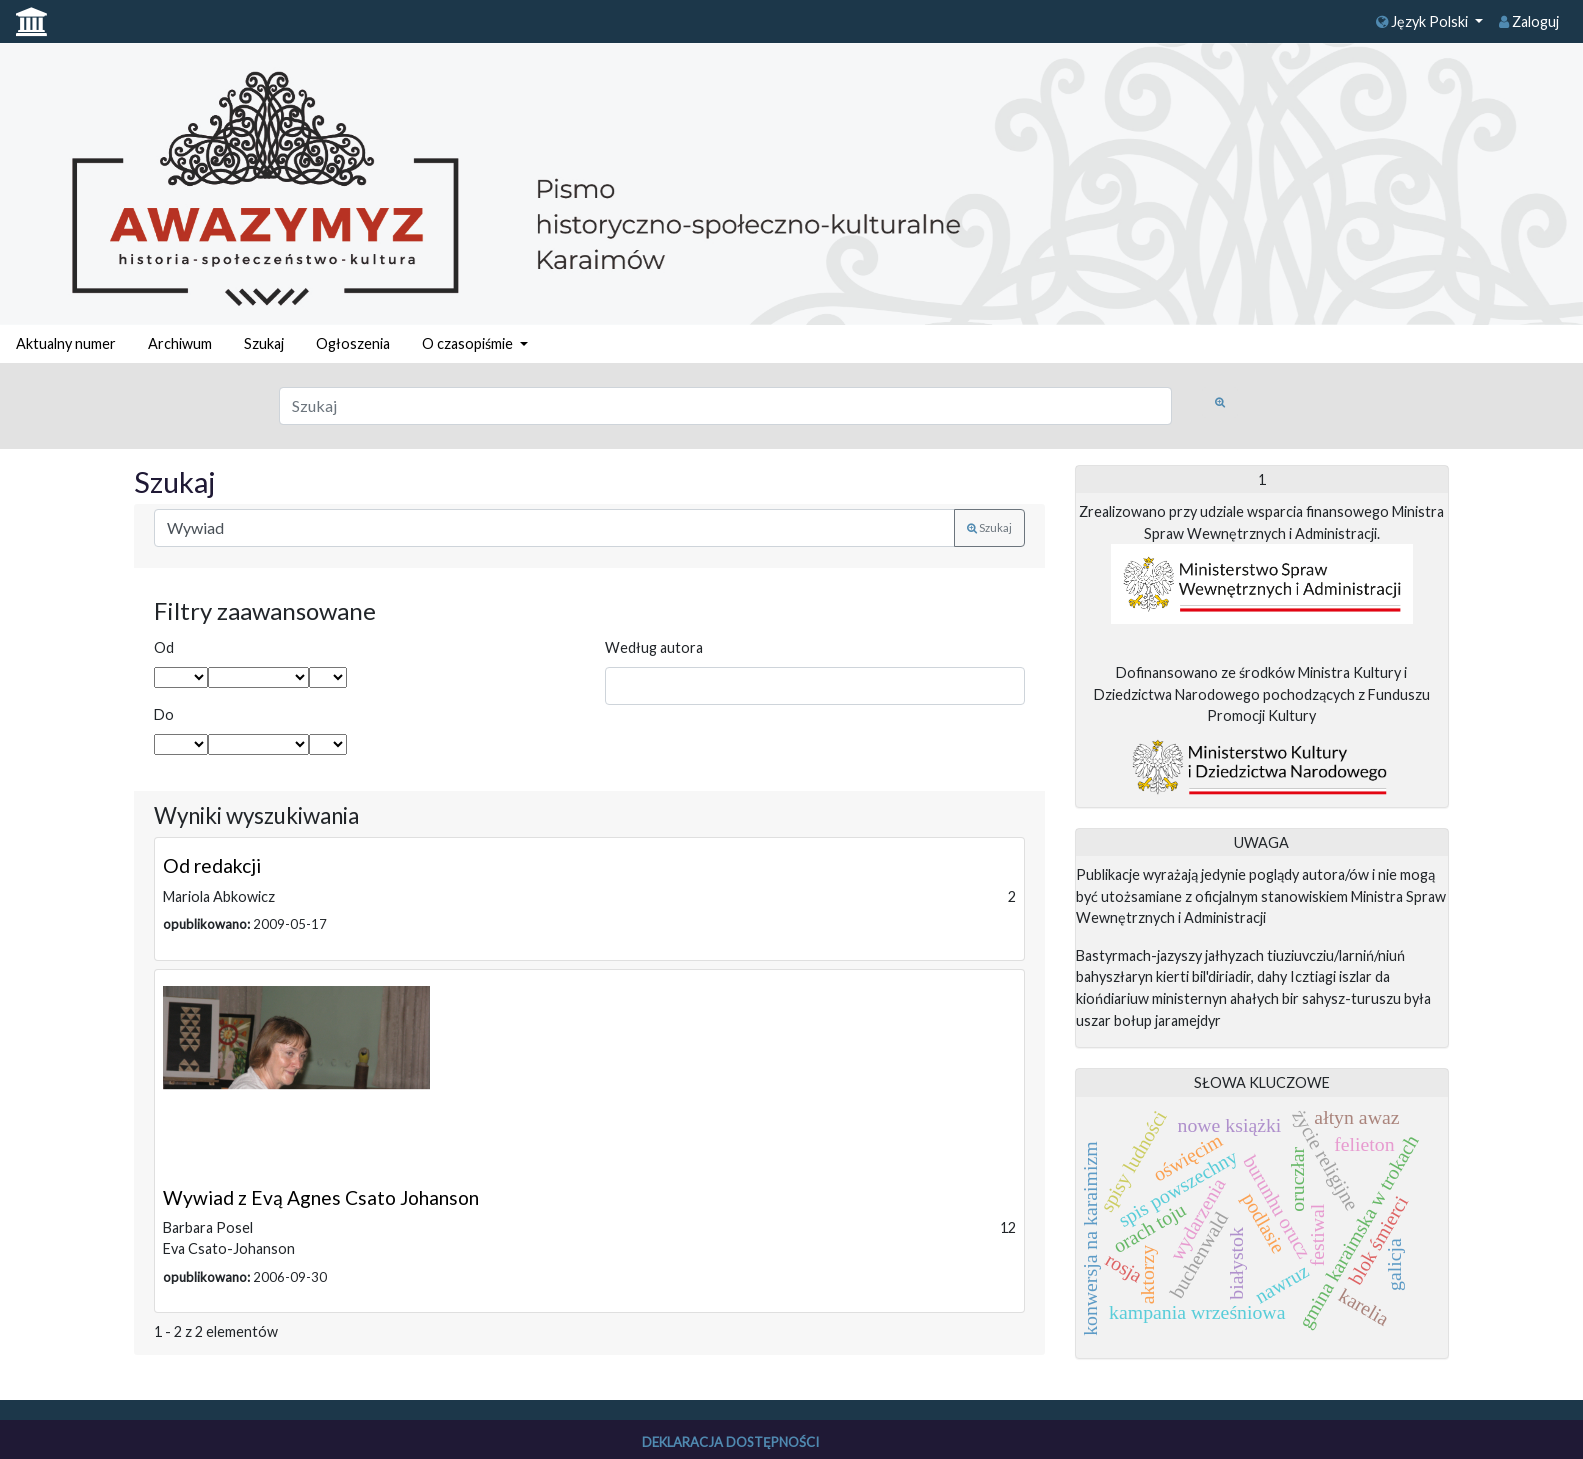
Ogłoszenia (353, 343)
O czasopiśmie (469, 343)
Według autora (654, 647)
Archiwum (180, 343)
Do (164, 714)
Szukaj (264, 343)
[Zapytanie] (725, 406)
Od (164, 647)
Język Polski (1423, 21)
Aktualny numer (66, 343)
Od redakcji (212, 865)
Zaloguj (1529, 21)
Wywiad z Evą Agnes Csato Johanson (321, 1197)
